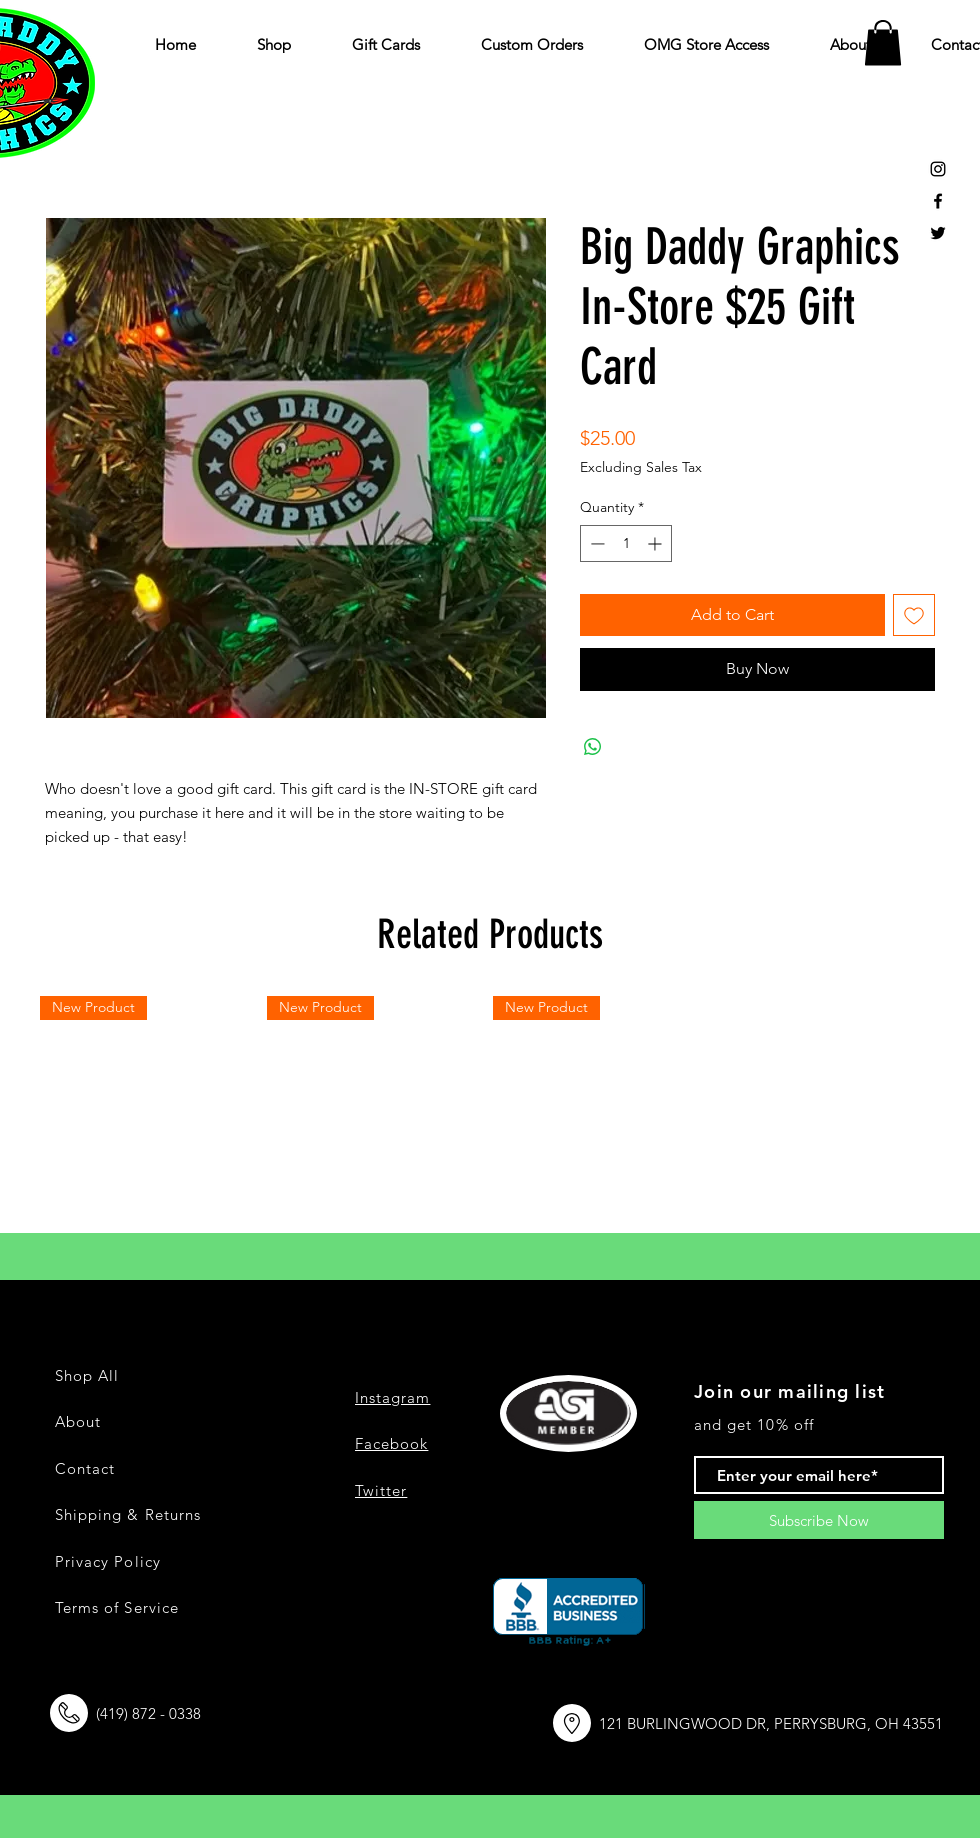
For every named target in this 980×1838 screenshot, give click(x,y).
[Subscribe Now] (819, 1520)
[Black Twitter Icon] (938, 233)
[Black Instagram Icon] (938, 169)
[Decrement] (595, 543)
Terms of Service (117, 1607)
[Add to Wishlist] (914, 615)
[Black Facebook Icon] (938, 201)
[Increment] (656, 543)
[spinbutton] (626, 543)
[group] (490, 1106)
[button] (883, 42)
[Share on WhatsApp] (593, 747)
